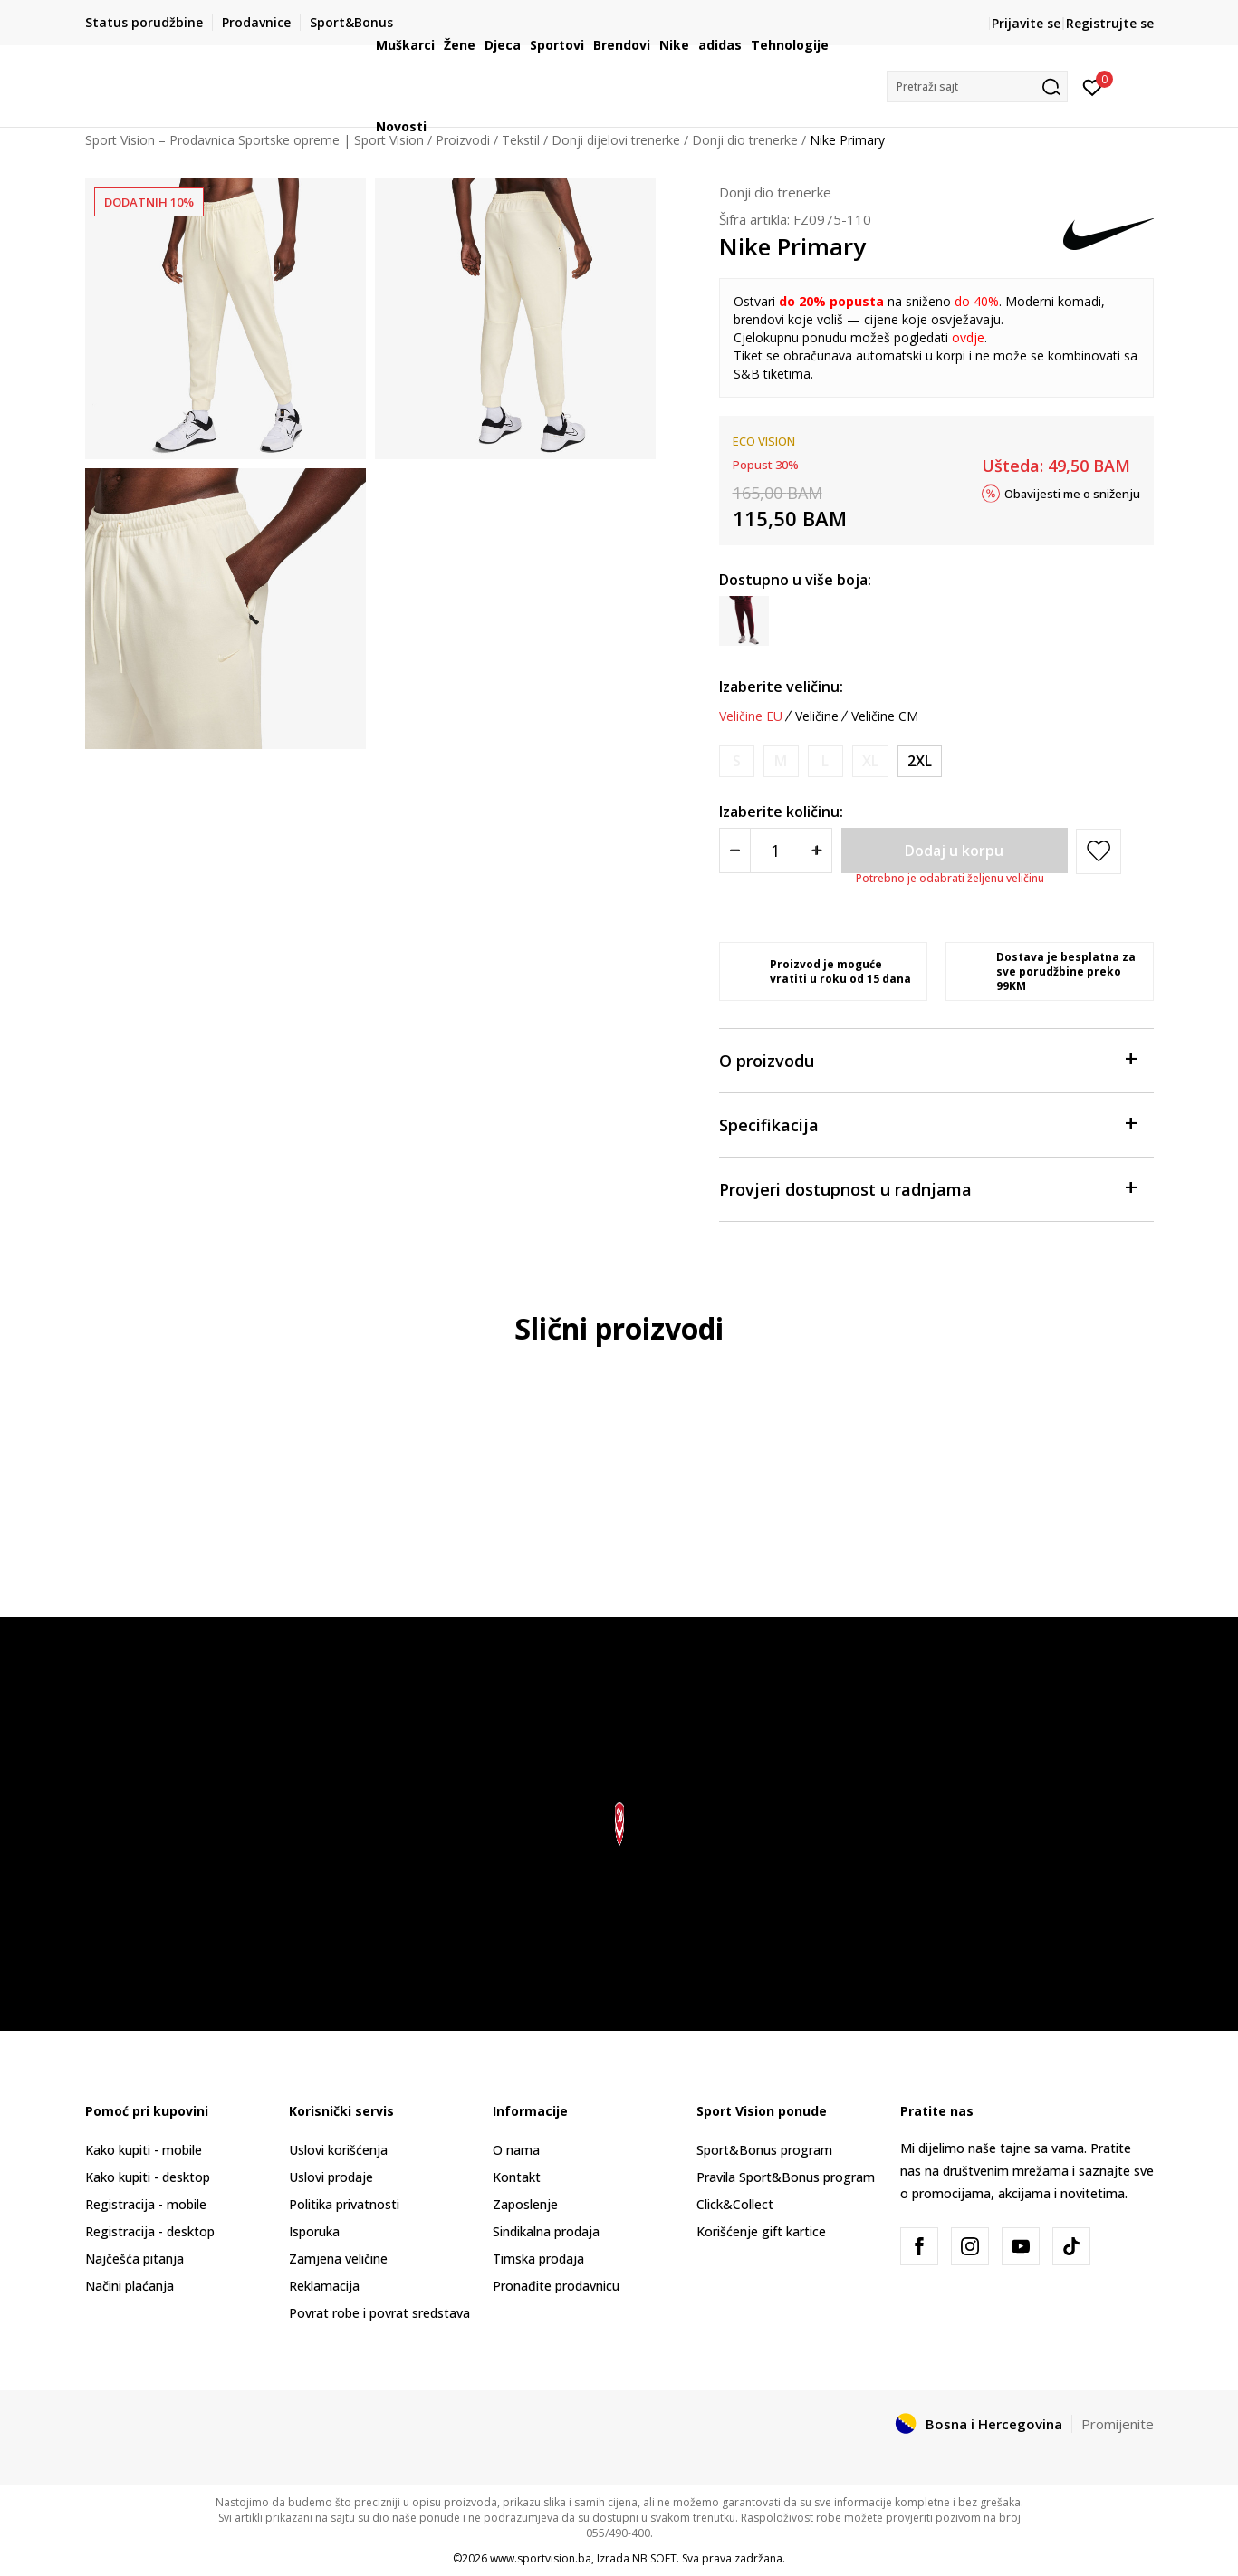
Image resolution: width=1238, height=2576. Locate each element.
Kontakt (517, 2177)
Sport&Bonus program (764, 2149)
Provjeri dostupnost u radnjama (927, 1188)
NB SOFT (654, 2558)
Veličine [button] (817, 716)
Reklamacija (324, 2285)
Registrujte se (1110, 23)
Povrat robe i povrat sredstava (379, 2312)
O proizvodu (927, 1059)
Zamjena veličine (338, 2258)
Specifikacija (927, 1123)
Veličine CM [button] (884, 716)
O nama (516, 2149)
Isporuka (314, 2231)
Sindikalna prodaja (546, 2231)
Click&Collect (734, 2204)
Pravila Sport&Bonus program (785, 2177)
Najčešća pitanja (134, 2258)
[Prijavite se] (1092, 86)
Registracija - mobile (145, 2204)
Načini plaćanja (129, 2285)
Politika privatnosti (344, 2204)
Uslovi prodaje (331, 2177)
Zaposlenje (525, 2204)
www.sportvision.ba (540, 2558)
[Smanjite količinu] (735, 850)
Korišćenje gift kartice (761, 2231)
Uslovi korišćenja (338, 2149)
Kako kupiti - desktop (147, 2177)
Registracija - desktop (150, 2231)
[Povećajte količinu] (816, 850)
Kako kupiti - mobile (143, 2149)
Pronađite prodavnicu (556, 2285)
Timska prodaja (538, 2258)
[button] (977, 86)
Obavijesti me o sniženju (1072, 493)
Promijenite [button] (1117, 2424)
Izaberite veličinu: (781, 686)
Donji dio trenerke (775, 192)
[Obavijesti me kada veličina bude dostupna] (736, 761)
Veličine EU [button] (750, 716)
